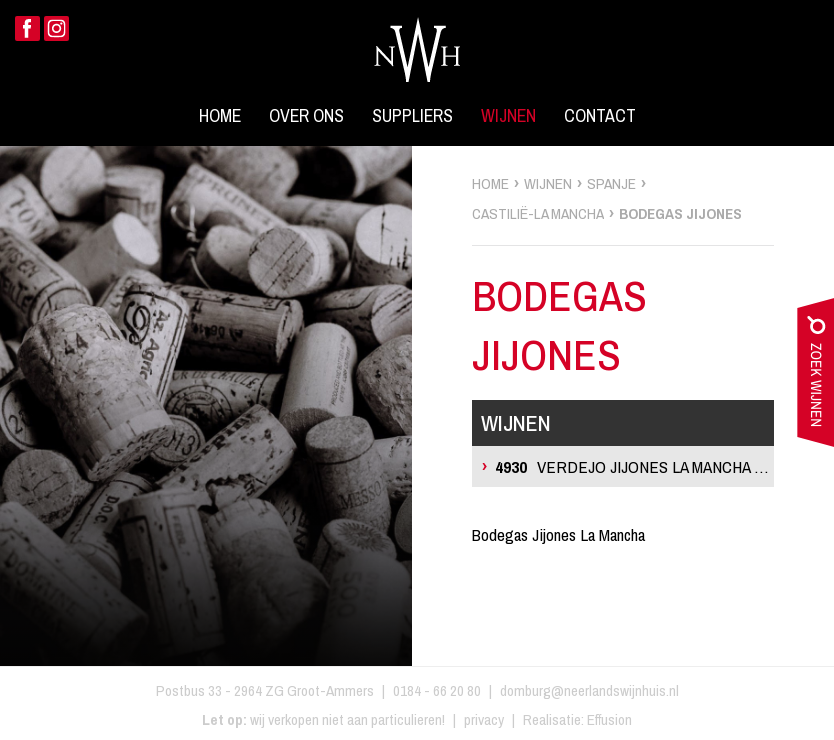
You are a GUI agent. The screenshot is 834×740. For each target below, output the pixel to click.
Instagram (56, 28)
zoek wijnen (815, 377)
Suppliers (412, 116)
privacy (484, 719)
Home (220, 116)
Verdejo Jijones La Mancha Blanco (634, 466)
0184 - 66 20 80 (437, 690)
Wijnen (508, 116)
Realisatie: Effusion (577, 719)
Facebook (27, 28)
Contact (600, 116)
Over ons (306, 116)
